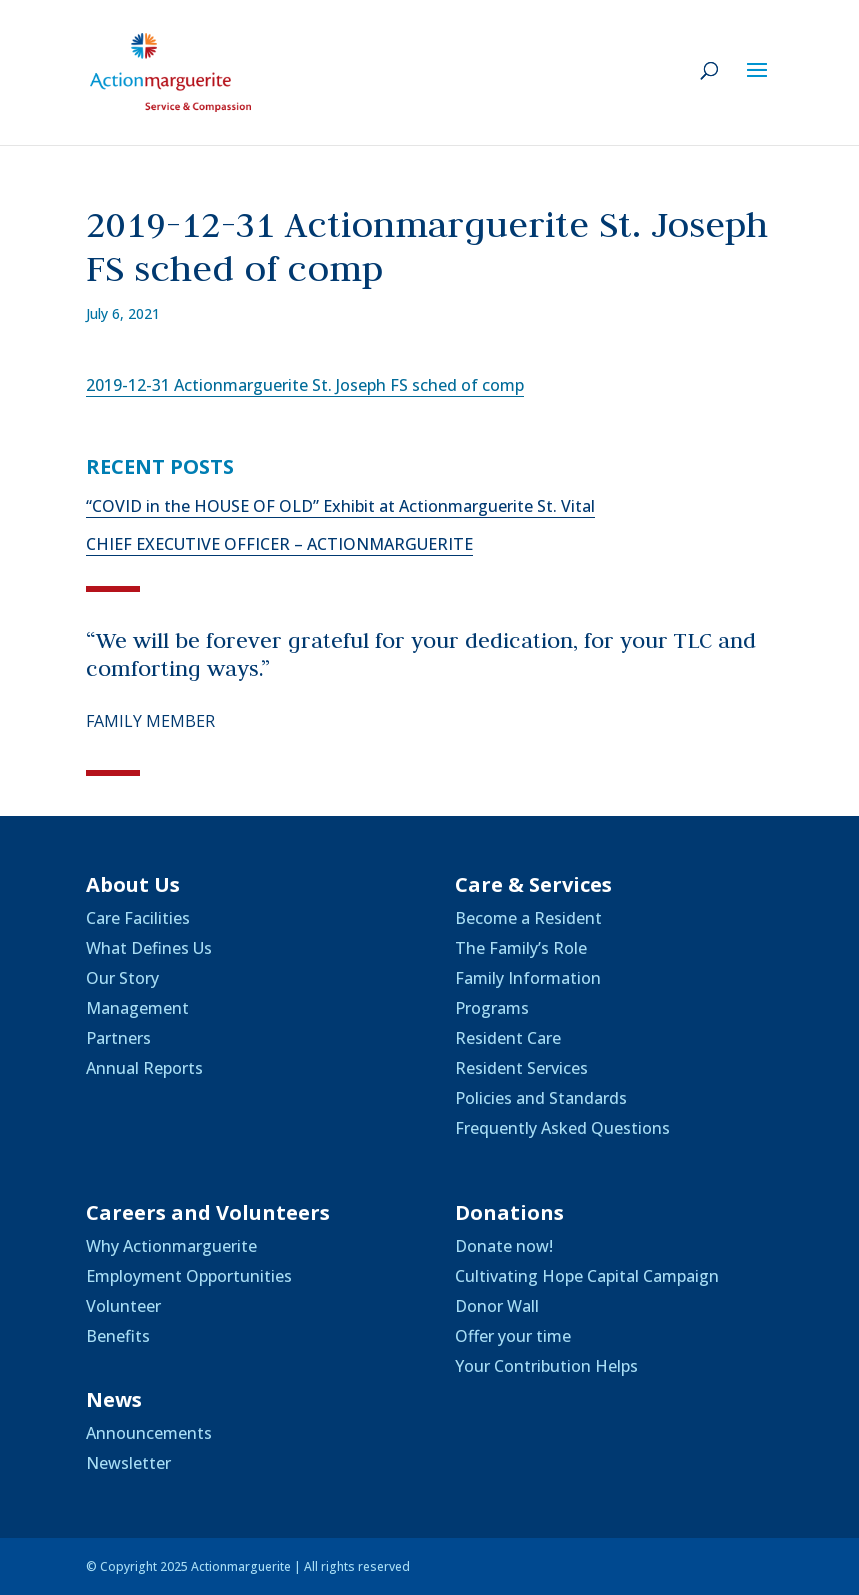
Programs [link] (492, 1008)
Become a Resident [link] (528, 918)
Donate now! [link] (504, 1246)
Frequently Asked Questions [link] (562, 1128)
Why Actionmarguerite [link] (171, 1246)
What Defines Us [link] (149, 948)
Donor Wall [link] (497, 1306)
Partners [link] (118, 1038)
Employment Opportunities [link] (189, 1276)
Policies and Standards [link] (541, 1098)
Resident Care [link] (508, 1038)
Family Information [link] (528, 978)
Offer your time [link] (513, 1336)
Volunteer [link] (123, 1306)
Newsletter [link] (128, 1463)
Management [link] (137, 1008)
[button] (757, 83)
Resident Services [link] (521, 1068)
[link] (170, 71)
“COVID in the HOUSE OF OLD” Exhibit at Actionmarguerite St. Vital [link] (340, 506)
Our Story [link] (122, 978)
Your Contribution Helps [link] (546, 1366)
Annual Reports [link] (144, 1068)
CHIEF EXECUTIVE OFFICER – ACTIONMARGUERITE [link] (279, 544)
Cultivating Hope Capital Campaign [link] (587, 1276)
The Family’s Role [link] (521, 948)
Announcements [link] (149, 1433)
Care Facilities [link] (138, 918)
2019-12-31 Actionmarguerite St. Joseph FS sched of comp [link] (305, 385)
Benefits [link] (118, 1336)
